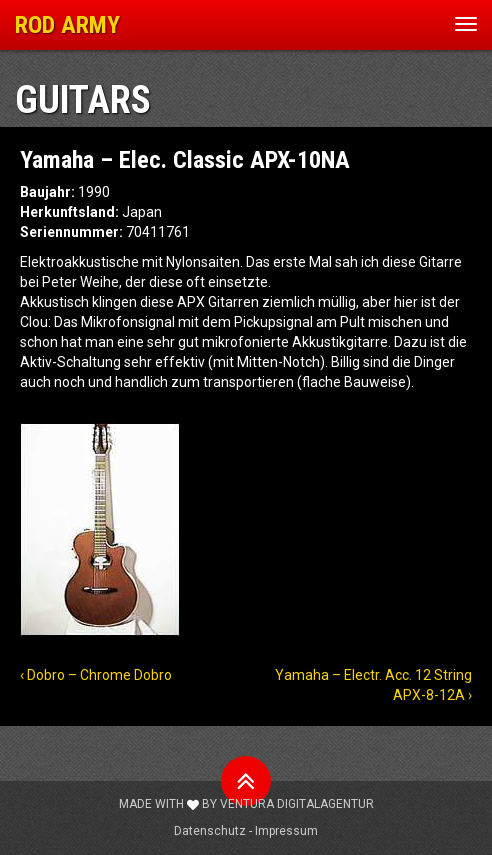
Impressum (286, 831)
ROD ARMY (67, 25)
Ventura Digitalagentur (297, 804)
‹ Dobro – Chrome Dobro (96, 675)
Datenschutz (210, 831)
